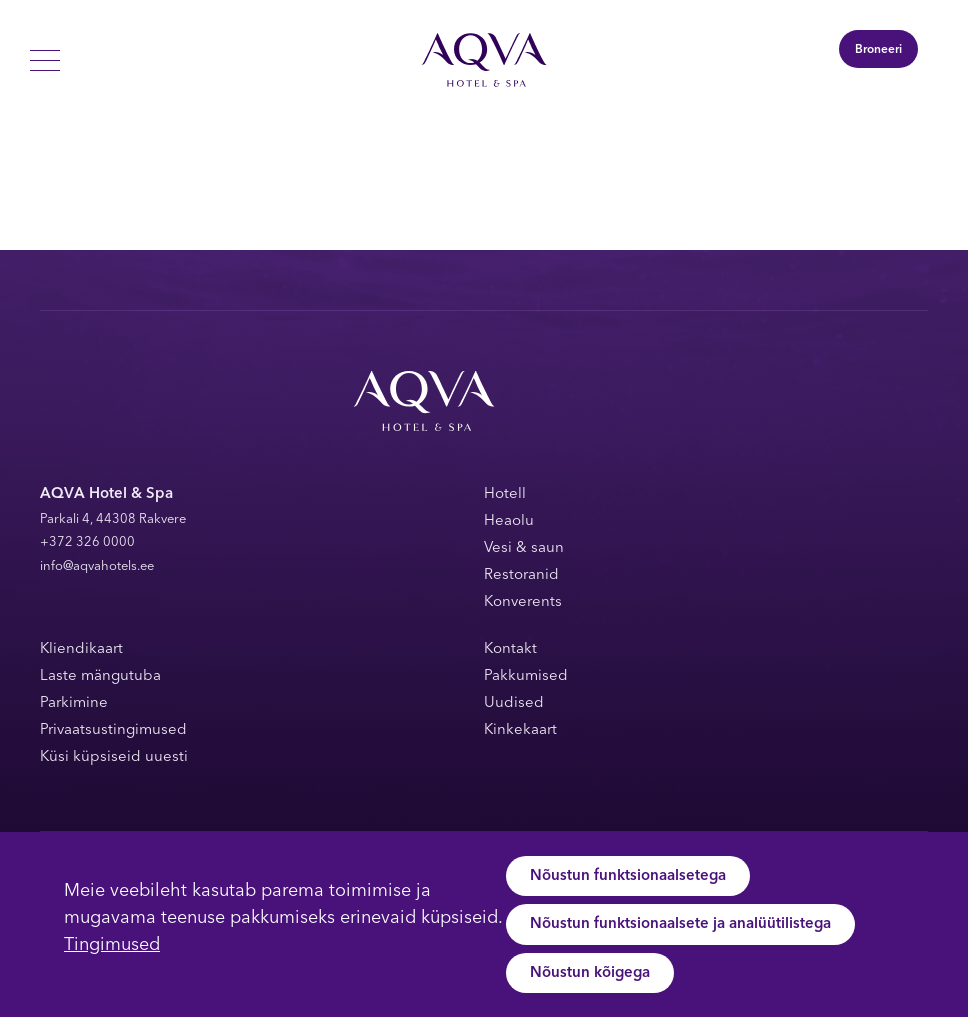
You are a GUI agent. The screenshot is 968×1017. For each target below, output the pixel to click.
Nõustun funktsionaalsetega (628, 876)
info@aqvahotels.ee (97, 566)
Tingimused (112, 945)
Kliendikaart (81, 649)
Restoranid (521, 575)
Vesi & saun (524, 548)
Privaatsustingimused (113, 730)
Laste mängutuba (100, 676)
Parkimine (74, 703)
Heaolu (509, 521)
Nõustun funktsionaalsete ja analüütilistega (680, 924)
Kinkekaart (520, 730)
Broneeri (878, 50)
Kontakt (510, 649)
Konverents (523, 602)
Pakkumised (526, 676)
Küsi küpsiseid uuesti (114, 757)
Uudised (514, 703)
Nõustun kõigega (590, 973)
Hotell (505, 494)
